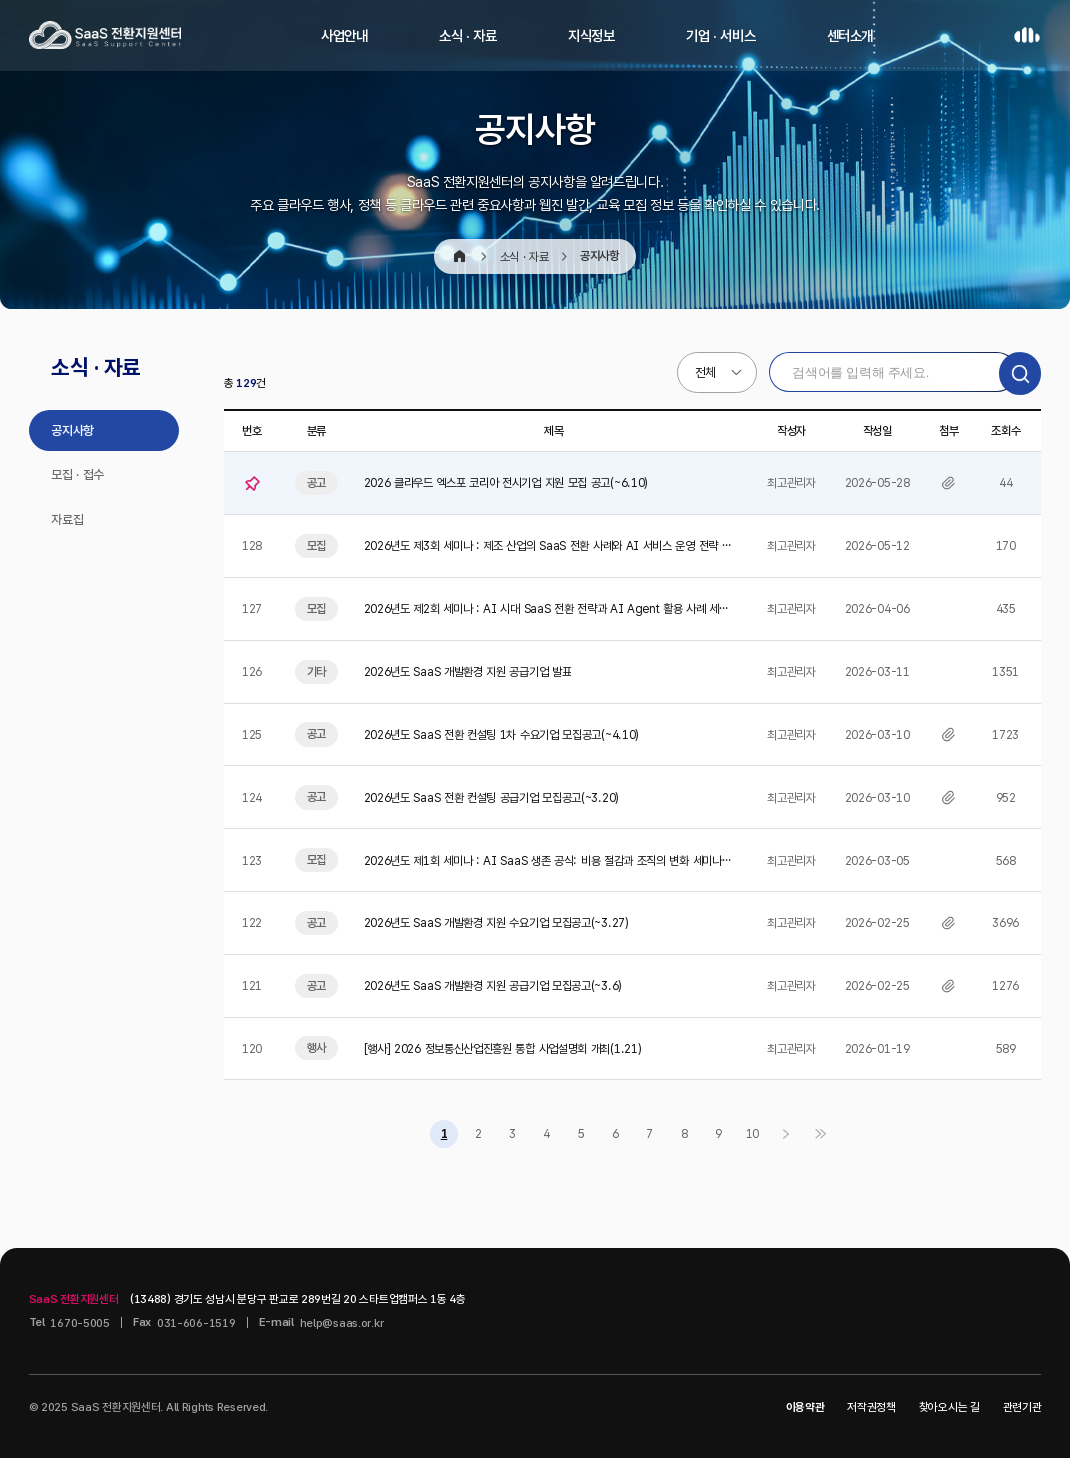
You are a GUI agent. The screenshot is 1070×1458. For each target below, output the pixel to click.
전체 (705, 372)
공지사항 (72, 430)
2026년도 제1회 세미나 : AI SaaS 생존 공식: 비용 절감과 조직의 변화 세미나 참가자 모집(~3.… (543, 861)
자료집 (67, 519)
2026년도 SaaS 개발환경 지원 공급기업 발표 (468, 671)
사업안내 (344, 35)
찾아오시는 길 (949, 1407)
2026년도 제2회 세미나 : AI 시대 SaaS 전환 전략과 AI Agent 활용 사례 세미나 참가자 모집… (546, 609)
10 (752, 1133)
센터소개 (850, 35)
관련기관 (1022, 1407)
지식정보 (591, 35)
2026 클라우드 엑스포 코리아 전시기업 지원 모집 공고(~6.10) (506, 482)
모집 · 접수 (77, 474)
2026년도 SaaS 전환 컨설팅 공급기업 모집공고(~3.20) (491, 797)
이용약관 (805, 1407)
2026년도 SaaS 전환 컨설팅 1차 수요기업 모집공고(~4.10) (501, 734)
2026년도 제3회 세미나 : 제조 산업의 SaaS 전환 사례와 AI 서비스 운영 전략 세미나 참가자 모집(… (548, 546)
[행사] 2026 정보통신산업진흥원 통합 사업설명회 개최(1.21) (503, 1048)
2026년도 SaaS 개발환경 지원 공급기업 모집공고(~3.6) (493, 985)
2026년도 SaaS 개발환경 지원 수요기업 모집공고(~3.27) (496, 922)
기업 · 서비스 (720, 35)
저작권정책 (871, 1407)
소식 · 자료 (468, 35)
